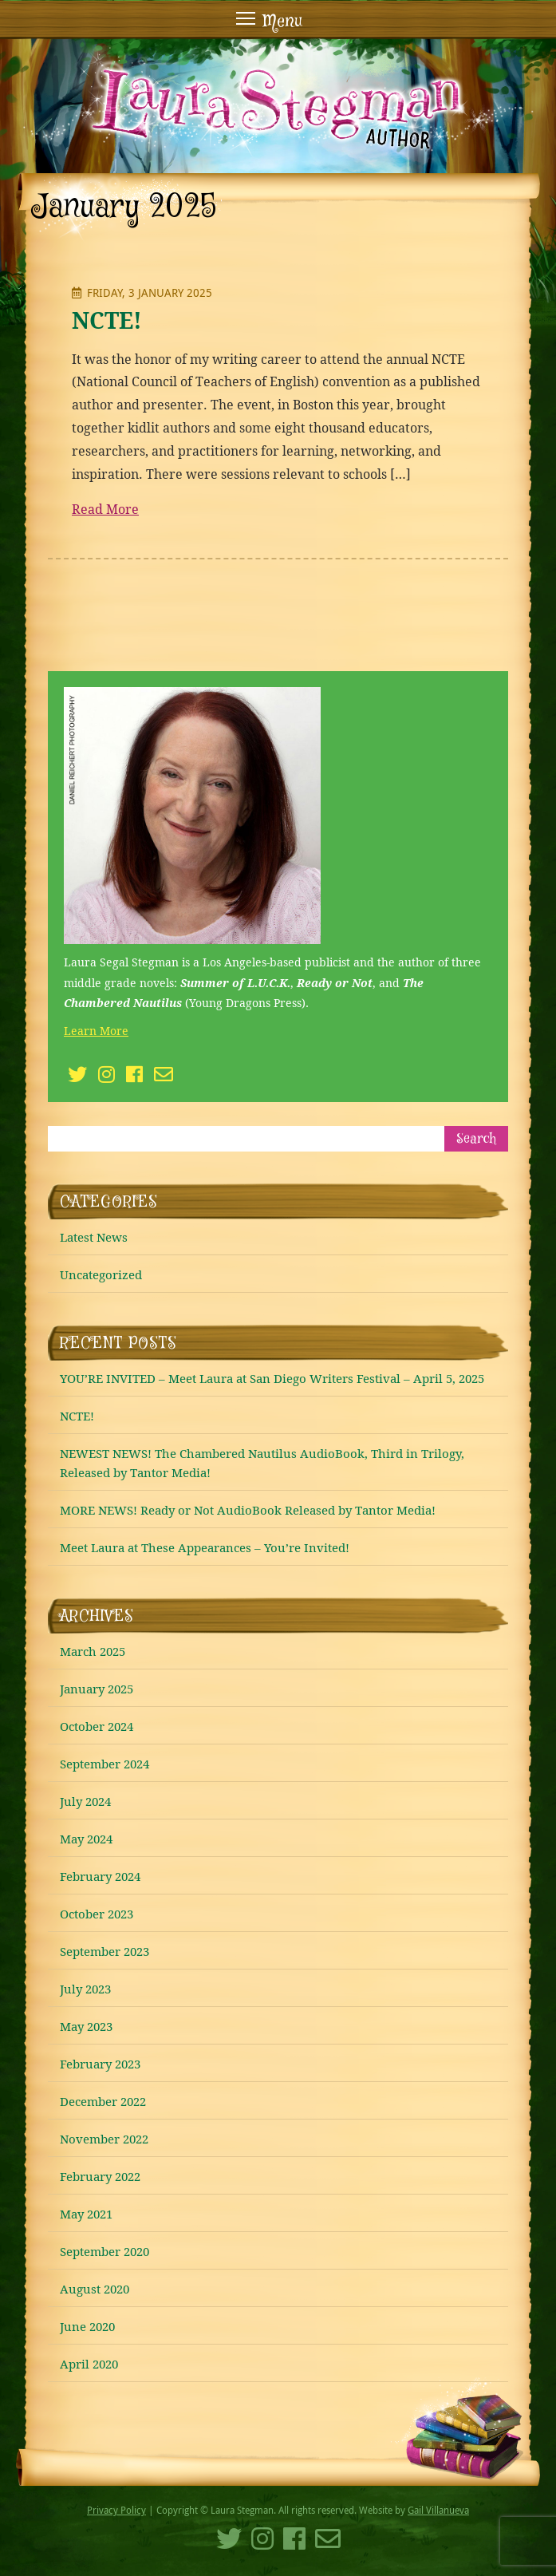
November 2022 (104, 2139)
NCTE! (107, 320)
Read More (105, 509)
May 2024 (86, 1839)
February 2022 (100, 2176)
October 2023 (96, 1914)
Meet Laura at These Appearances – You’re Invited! (204, 1547)
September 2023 (104, 1951)
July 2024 (85, 1801)
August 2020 (94, 2289)
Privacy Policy (116, 2509)
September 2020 (104, 2251)
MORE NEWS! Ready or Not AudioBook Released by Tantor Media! (248, 1510)
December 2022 (103, 2101)
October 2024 (96, 1726)
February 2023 (100, 2064)
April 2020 (89, 2364)
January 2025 (96, 1689)
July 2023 (85, 1989)
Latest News (94, 1237)
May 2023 (86, 2026)
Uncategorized (101, 1274)
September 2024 (104, 1764)
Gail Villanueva (438, 2509)
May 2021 (86, 2214)
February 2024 (100, 1876)
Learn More (96, 1030)
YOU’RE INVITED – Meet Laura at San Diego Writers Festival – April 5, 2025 (272, 1378)
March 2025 (92, 1651)
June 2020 (87, 2326)
